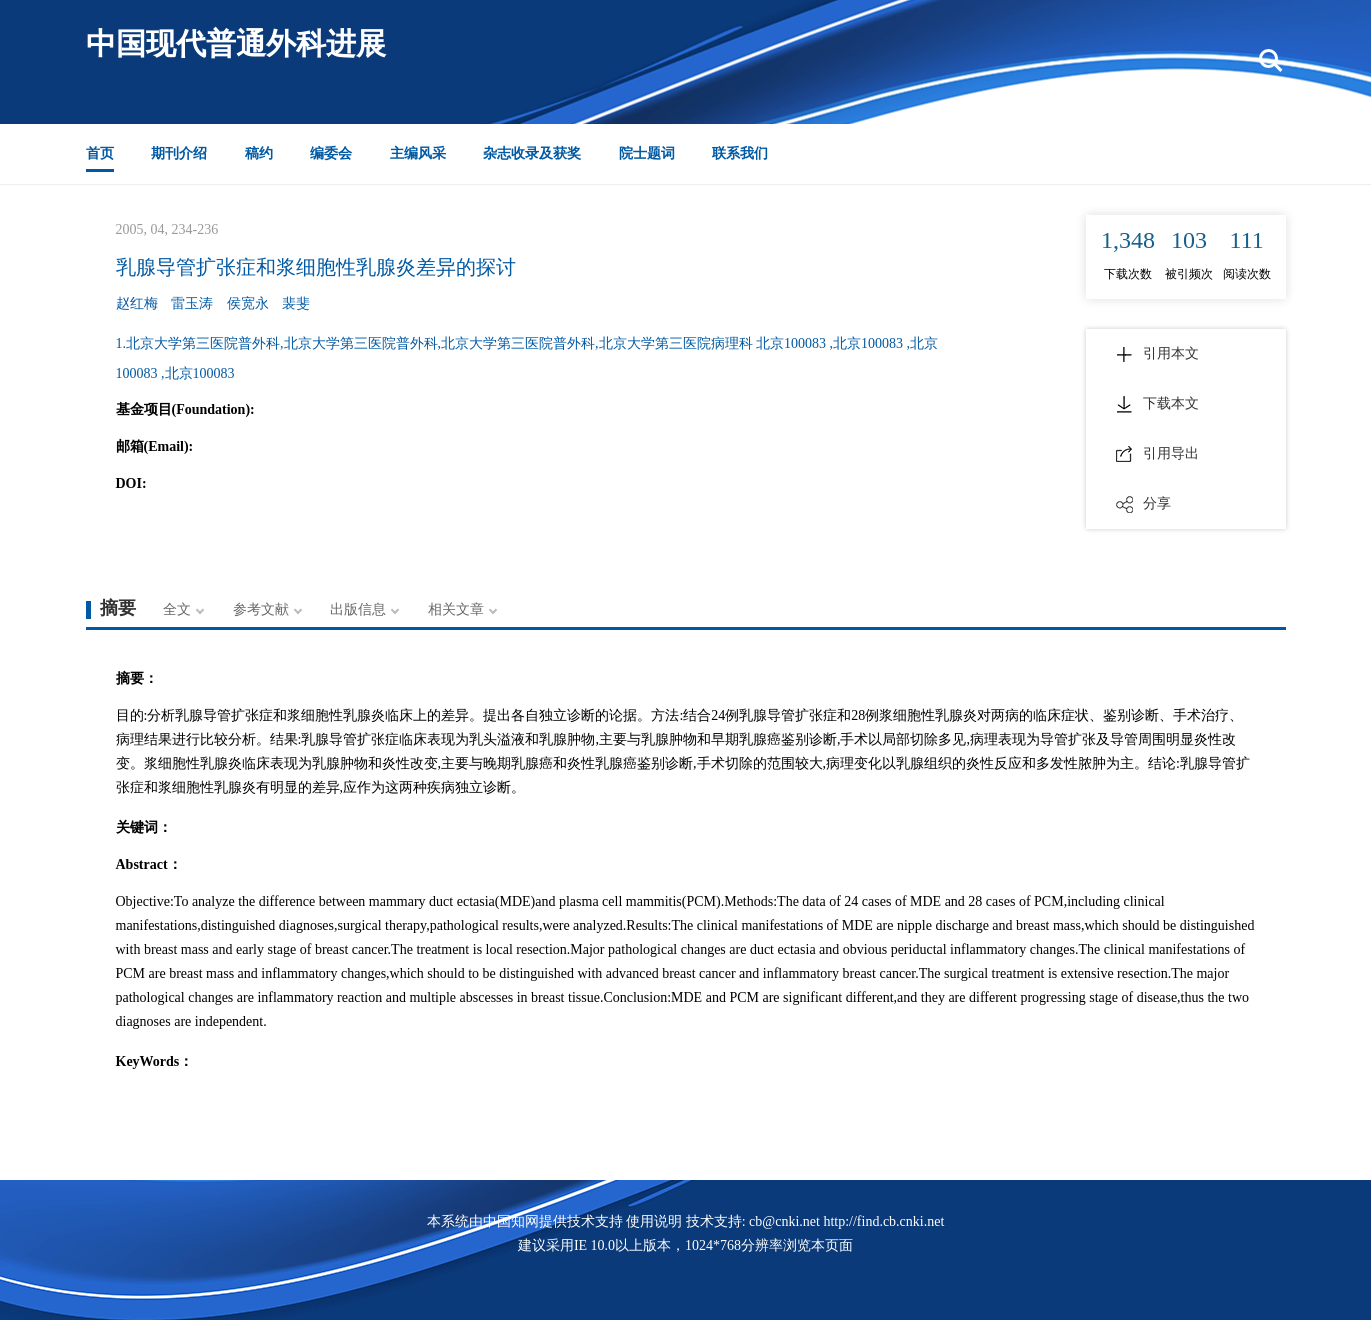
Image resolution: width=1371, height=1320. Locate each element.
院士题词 (647, 153)
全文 (177, 609)
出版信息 (358, 609)
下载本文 (1157, 404)
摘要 (118, 608)
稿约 (259, 153)
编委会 (331, 153)
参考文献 (261, 609)
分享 (1143, 504)
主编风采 (418, 153)
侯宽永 (248, 303)
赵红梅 (137, 303)
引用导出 (1157, 454)
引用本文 (1157, 354)
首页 (100, 153)
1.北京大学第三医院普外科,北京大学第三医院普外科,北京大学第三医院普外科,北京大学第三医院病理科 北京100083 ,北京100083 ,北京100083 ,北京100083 (527, 358)
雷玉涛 (192, 303)
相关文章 (456, 609)
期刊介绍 (179, 153)
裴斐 (296, 303)
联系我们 (740, 153)
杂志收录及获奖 (532, 153)
